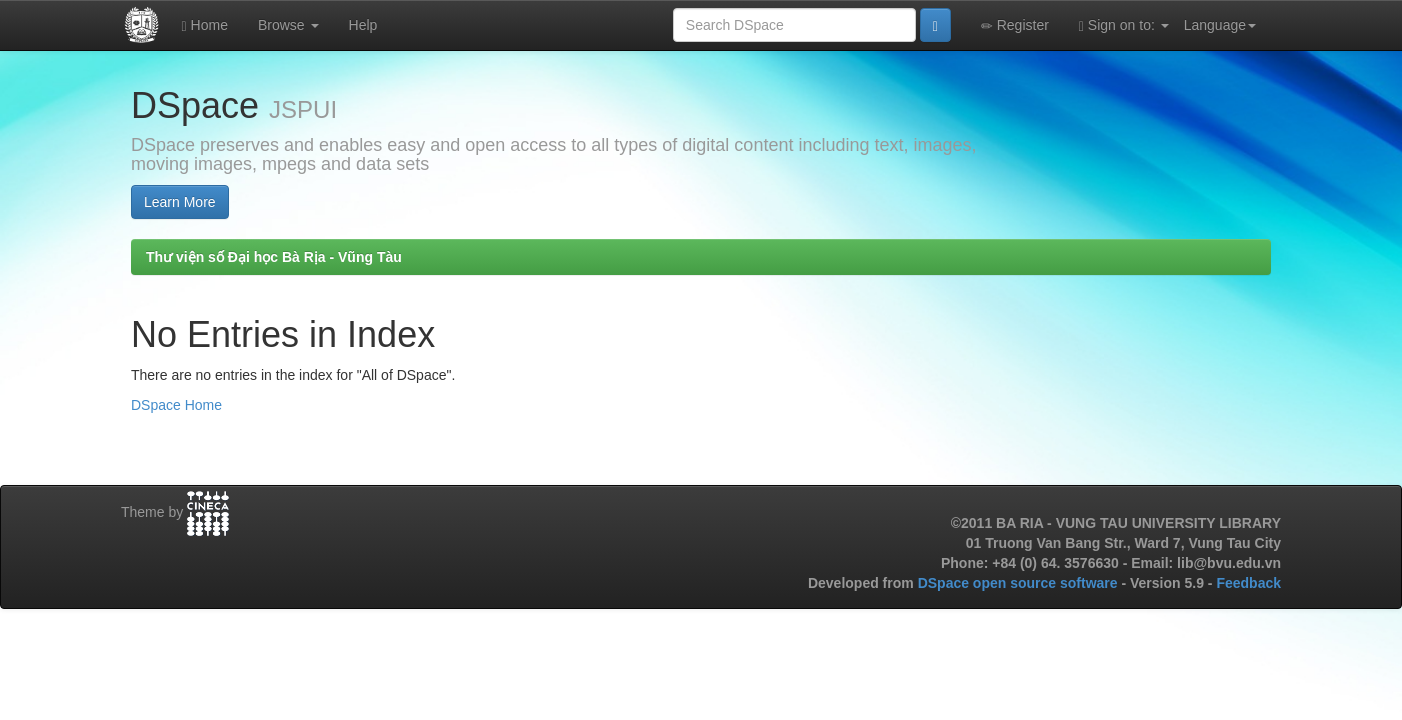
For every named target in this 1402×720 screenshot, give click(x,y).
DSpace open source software (1020, 583)
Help (363, 25)
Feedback (1248, 583)
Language (1220, 25)
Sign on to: (1124, 25)
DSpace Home (176, 405)
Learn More (180, 202)
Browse (288, 25)
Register (1015, 25)
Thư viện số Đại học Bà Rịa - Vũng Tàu (274, 257)
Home (205, 25)
